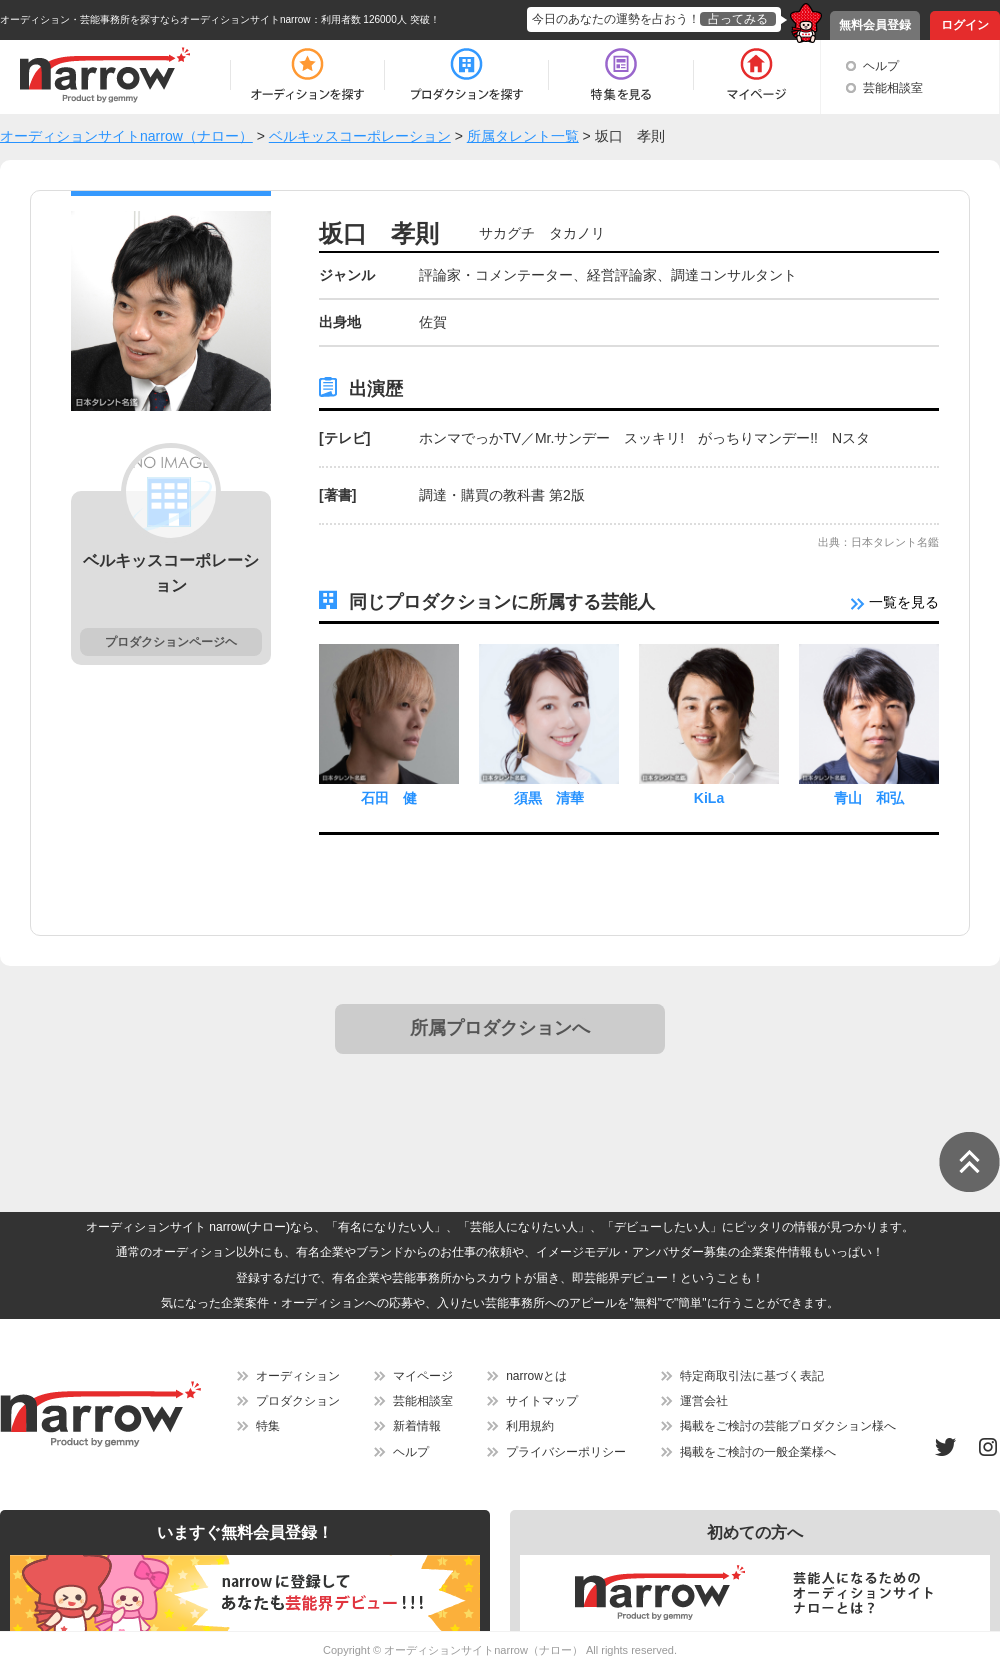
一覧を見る (895, 602)
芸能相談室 (893, 88)
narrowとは (536, 1376)
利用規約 (530, 1426)
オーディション (298, 1376)
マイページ (423, 1376)
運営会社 (704, 1401)
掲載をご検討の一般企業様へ (758, 1452)
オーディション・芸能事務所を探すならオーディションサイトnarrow (155, 19)
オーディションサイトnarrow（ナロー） (483, 1650)
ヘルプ (881, 66)
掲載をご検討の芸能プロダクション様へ (788, 1426)
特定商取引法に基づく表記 (752, 1376)
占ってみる (738, 19)
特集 (268, 1426)
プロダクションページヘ (171, 642)
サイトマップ (542, 1401)
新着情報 (417, 1426)
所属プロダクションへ (500, 1028)
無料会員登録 (875, 25)
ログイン (965, 25)
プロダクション (298, 1401)
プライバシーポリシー (566, 1452)
